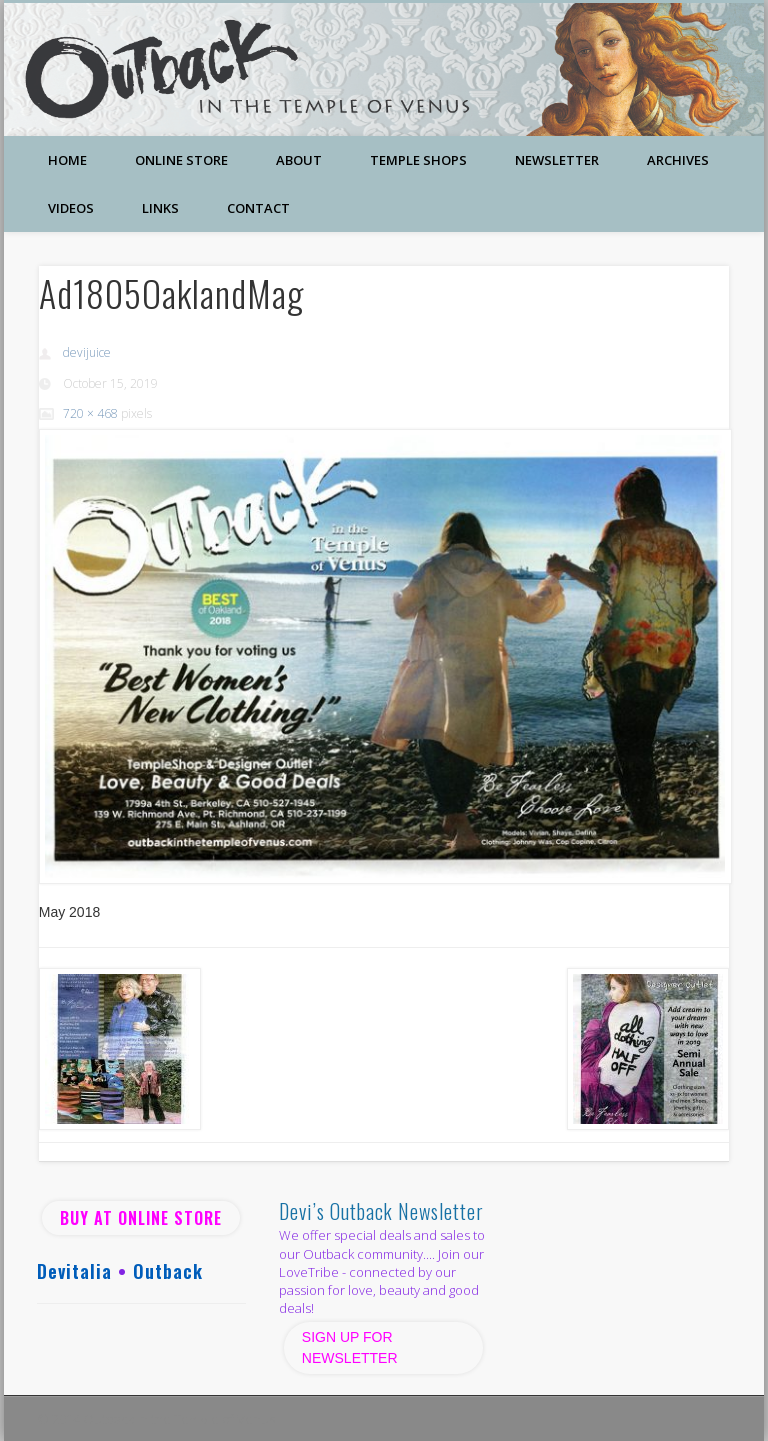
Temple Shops (418, 160)
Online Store (181, 160)
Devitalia (74, 1271)
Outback (168, 1271)
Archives (678, 160)
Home (67, 160)
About (299, 160)
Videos (71, 208)
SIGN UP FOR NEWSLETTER (352, 1347)
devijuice (87, 352)
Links (160, 208)
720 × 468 (90, 413)
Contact (258, 208)
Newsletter (557, 160)
